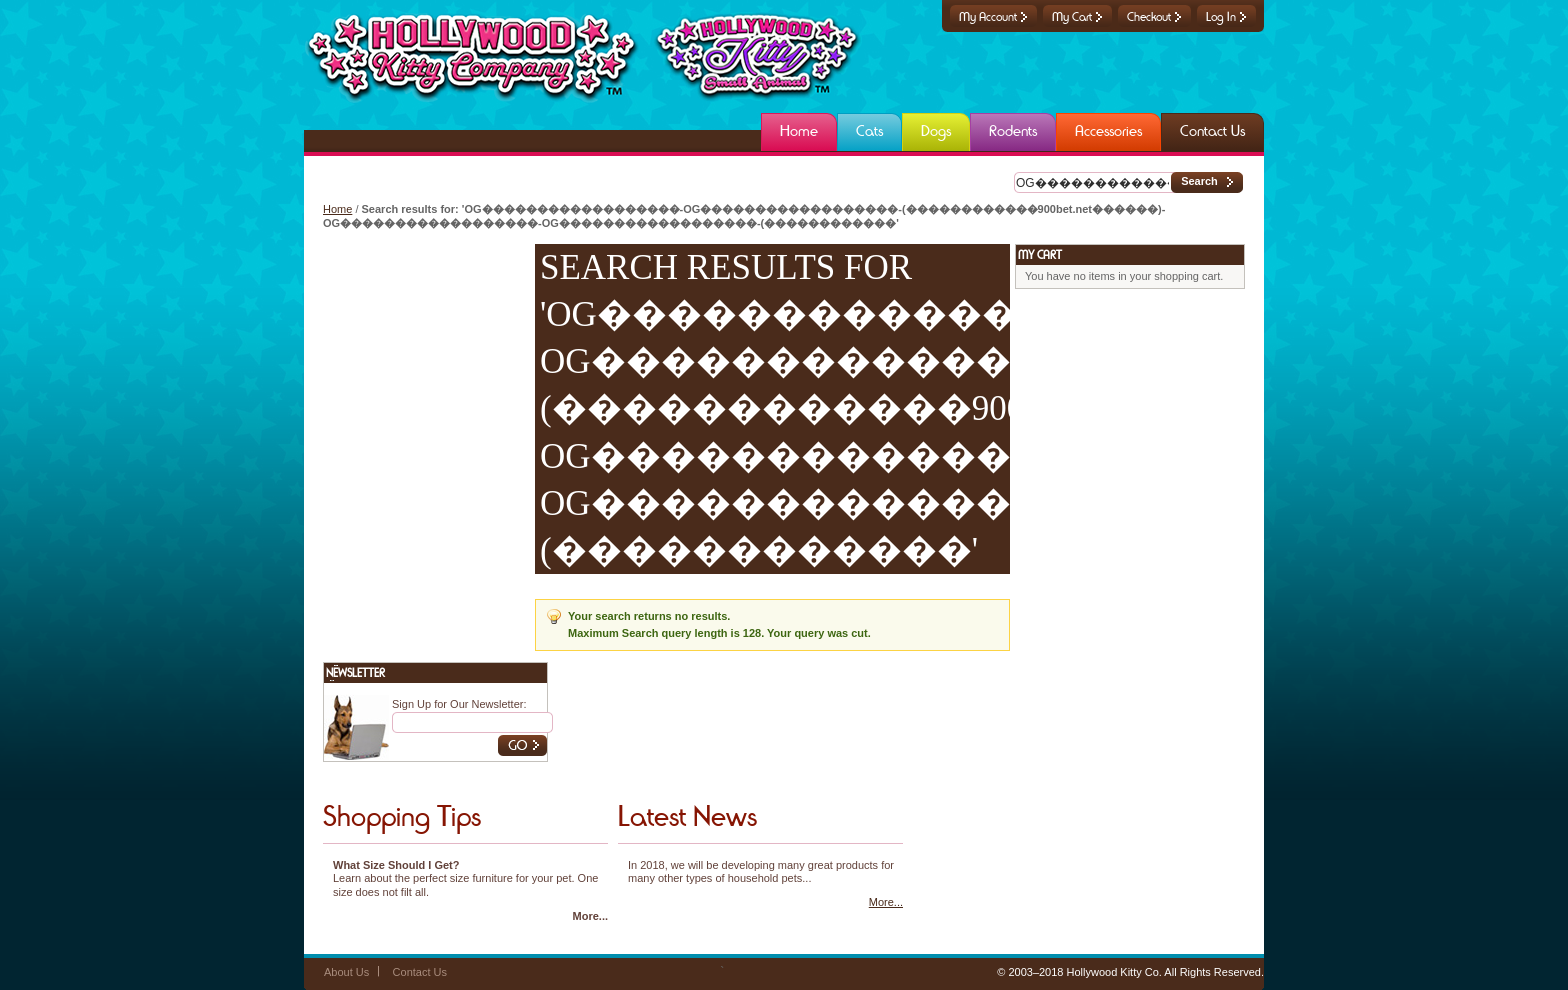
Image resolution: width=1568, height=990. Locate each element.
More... (590, 916)
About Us (346, 972)
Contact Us (420, 972)
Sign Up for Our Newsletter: (459, 704)
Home (337, 209)
